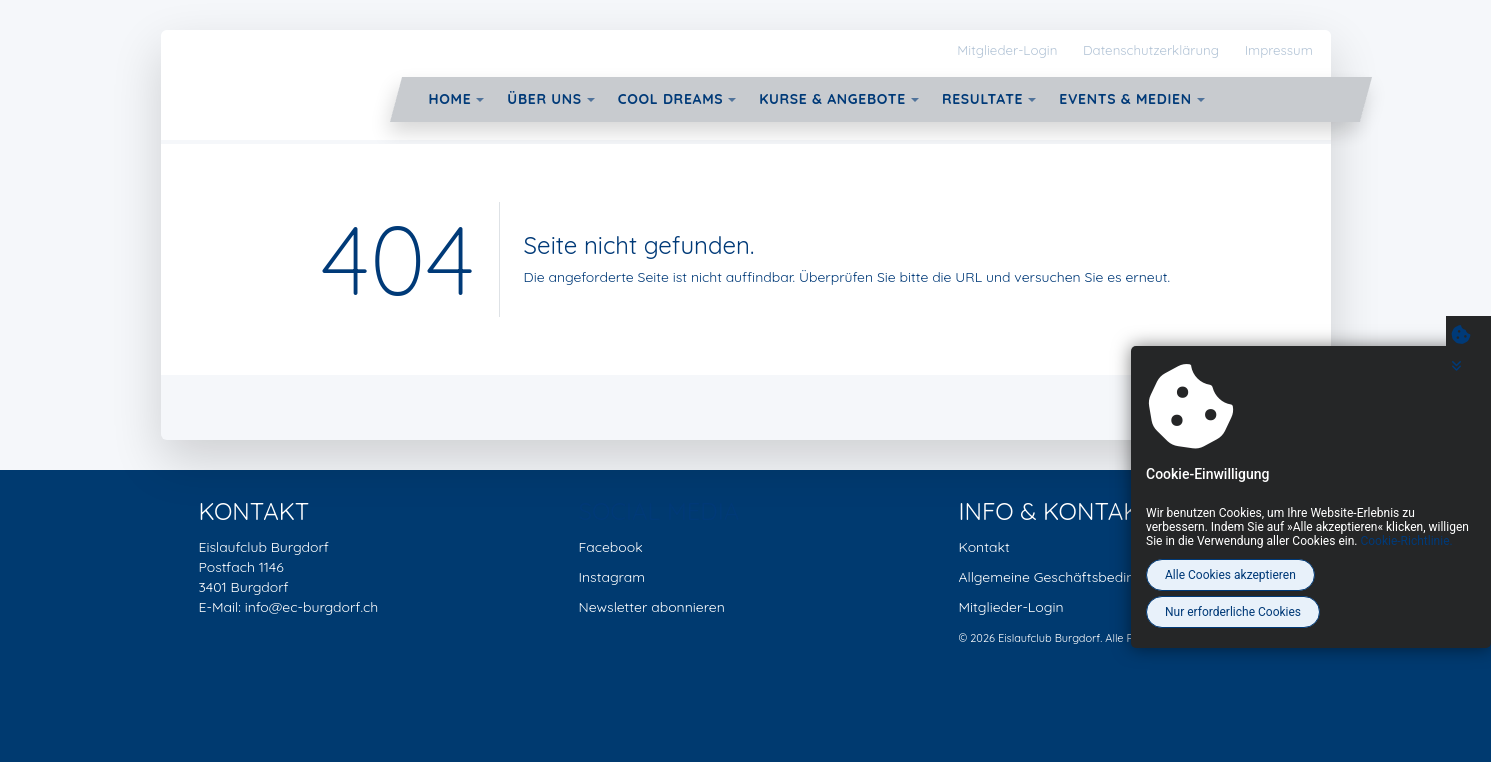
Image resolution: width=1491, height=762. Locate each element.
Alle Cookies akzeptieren (1230, 575)
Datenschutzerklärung (1151, 50)
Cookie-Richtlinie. (1406, 541)
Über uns (544, 99)
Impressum (1279, 50)
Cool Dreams (671, 99)
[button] (480, 100)
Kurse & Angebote (832, 99)
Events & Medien (1125, 99)
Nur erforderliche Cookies (1233, 612)
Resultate (982, 99)
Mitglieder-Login (1007, 50)
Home (450, 99)
